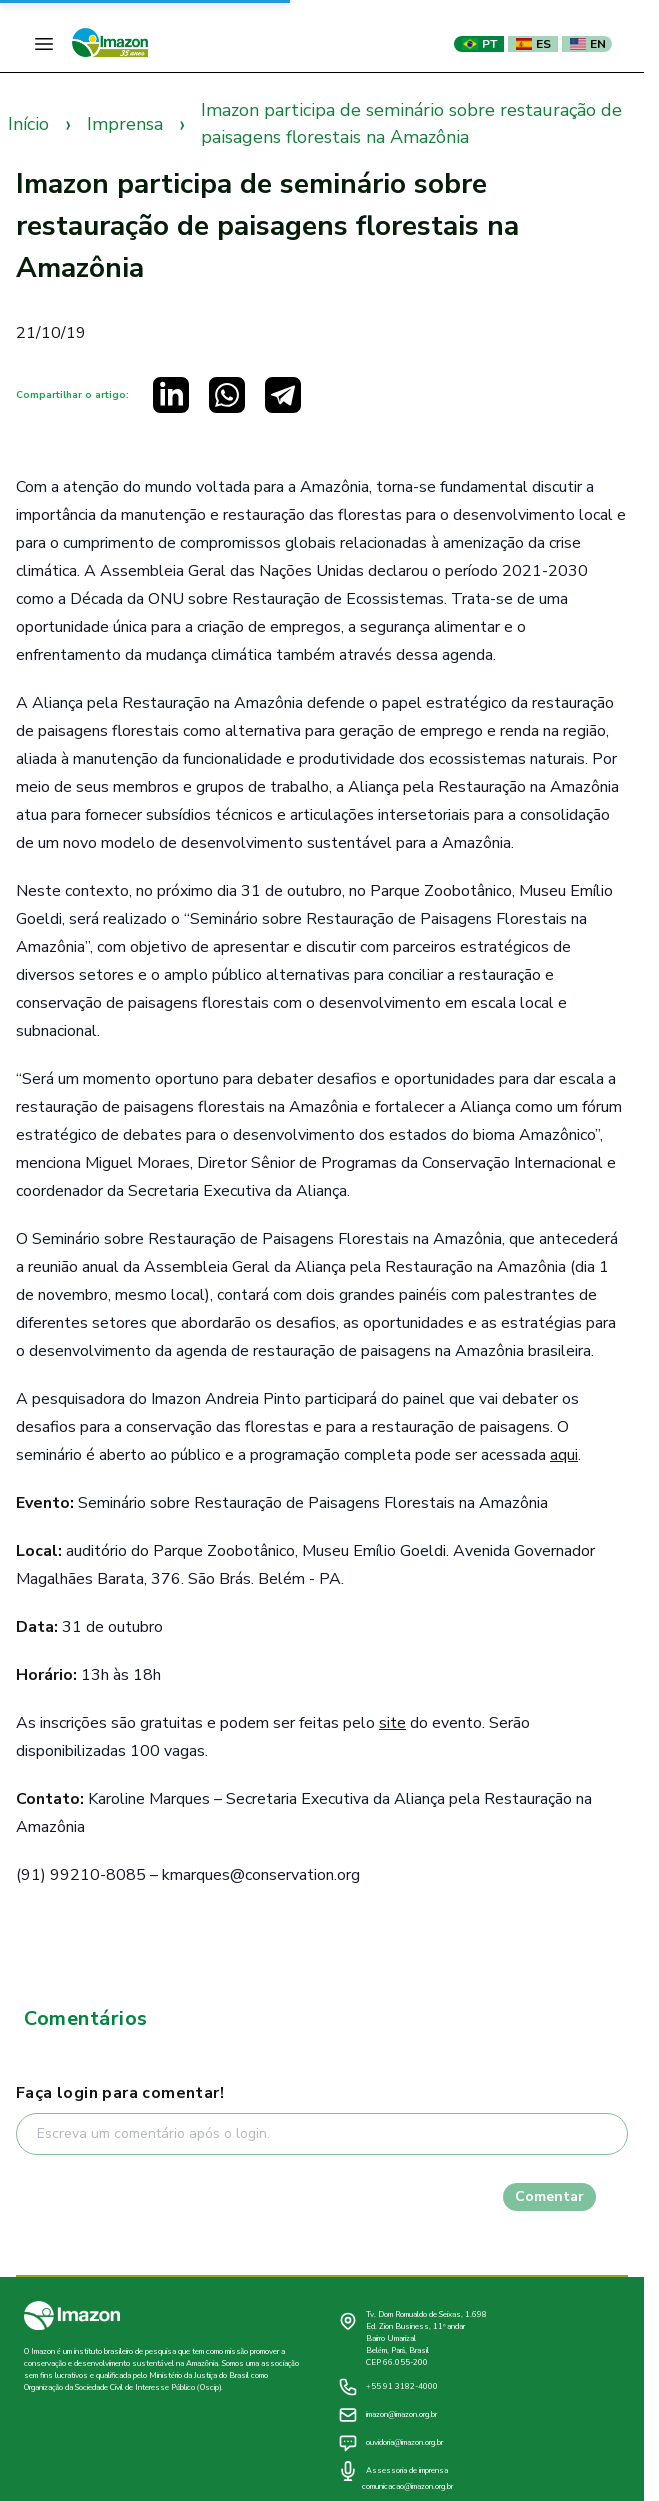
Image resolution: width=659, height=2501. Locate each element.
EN (588, 44)
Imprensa (125, 124)
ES (533, 44)
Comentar (549, 2196)
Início (28, 124)
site (392, 1723)
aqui (564, 1455)
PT (479, 44)
